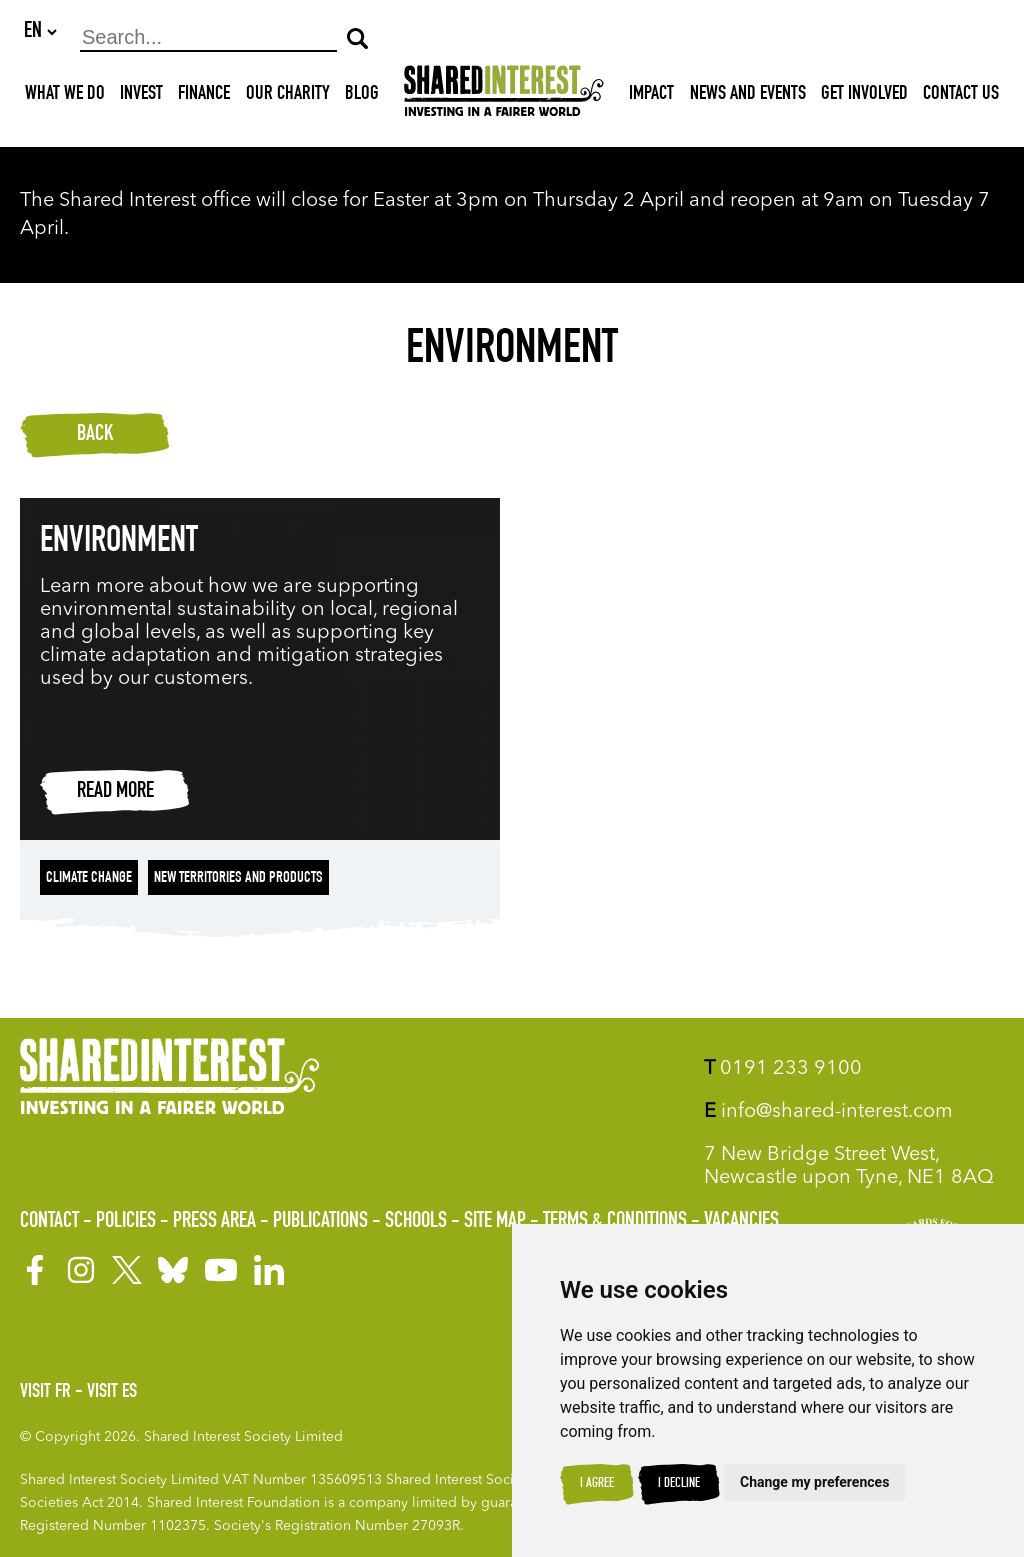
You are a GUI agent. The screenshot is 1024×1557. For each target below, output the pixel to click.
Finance (204, 96)
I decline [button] (679, 1484)
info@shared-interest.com (828, 1112)
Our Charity (288, 96)
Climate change (89, 880)
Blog (362, 96)
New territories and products (238, 880)
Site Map (495, 1222)
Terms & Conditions (615, 1222)
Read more (115, 793)
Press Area (214, 1222)
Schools (416, 1222)
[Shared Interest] (504, 96)
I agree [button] (597, 1484)
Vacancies (741, 1222)
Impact (651, 96)
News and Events (748, 96)
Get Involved (864, 96)
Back (95, 436)
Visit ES (112, 1393)
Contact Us (961, 96)
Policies (126, 1222)
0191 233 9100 (783, 1069)
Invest (141, 96)
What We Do (65, 96)
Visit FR (45, 1393)
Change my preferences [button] (814, 1482)
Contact (49, 1222)
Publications (320, 1222)
